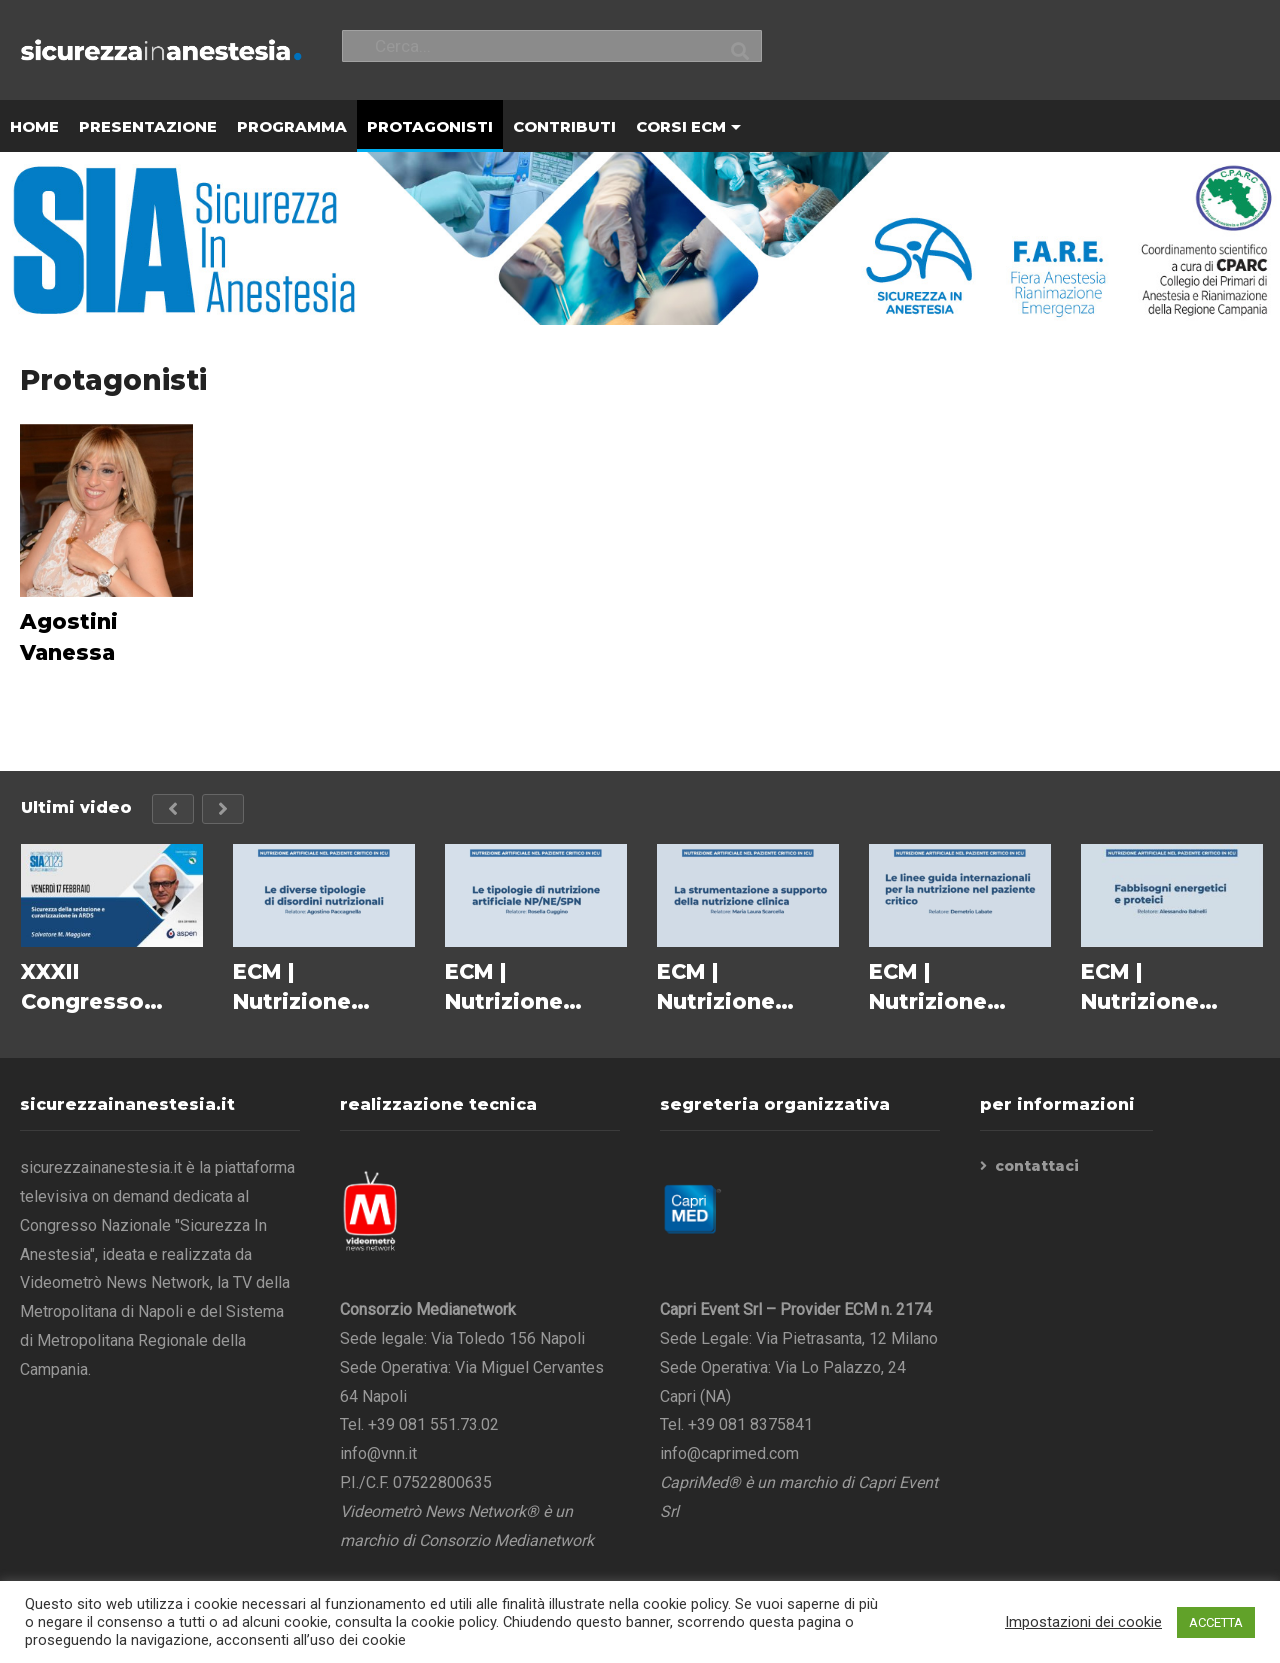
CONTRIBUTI (564, 127)
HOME (34, 127)
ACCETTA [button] (1216, 1622)
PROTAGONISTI (430, 127)
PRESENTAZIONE (148, 127)
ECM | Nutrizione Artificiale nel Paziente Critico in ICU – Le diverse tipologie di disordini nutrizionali (323, 988)
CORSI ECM (688, 127)
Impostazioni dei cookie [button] (1083, 1622)
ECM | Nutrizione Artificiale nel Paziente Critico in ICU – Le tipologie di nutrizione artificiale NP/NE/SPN (535, 988)
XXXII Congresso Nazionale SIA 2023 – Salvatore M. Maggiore (98, 988)
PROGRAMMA (292, 127)
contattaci (1037, 1167)
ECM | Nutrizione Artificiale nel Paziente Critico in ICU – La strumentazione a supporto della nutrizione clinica (747, 988)
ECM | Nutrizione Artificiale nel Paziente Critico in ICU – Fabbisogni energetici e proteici (1171, 988)
